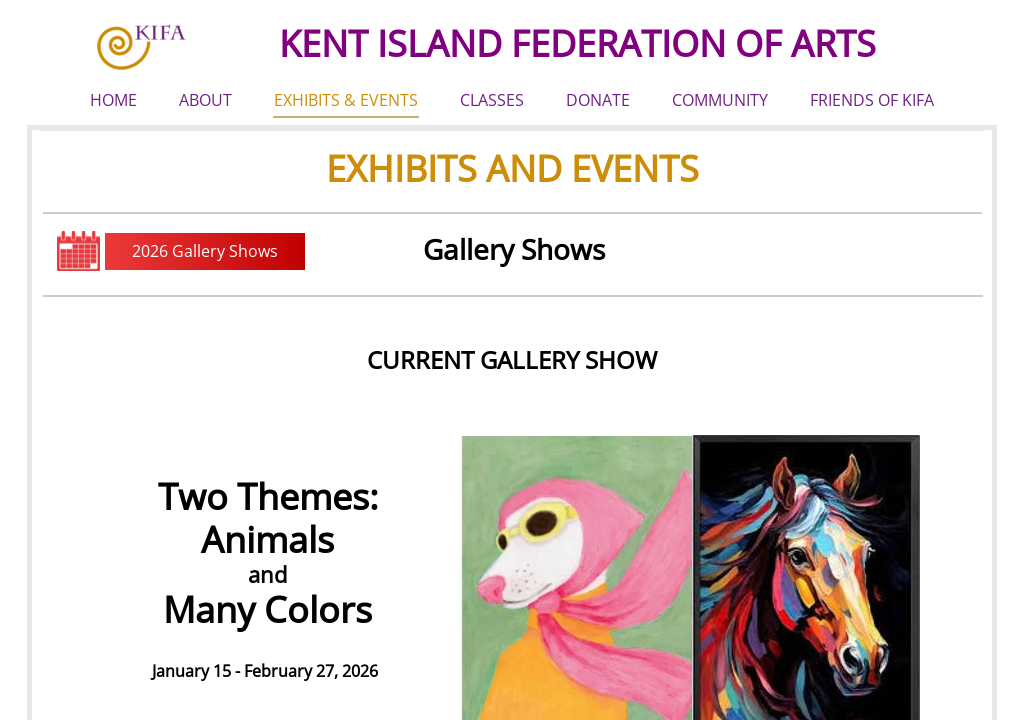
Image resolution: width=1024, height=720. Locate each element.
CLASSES (492, 100)
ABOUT (205, 100)
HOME (113, 100)
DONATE (598, 100)
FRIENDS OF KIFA (872, 100)
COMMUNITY (720, 100)
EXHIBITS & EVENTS (346, 100)
